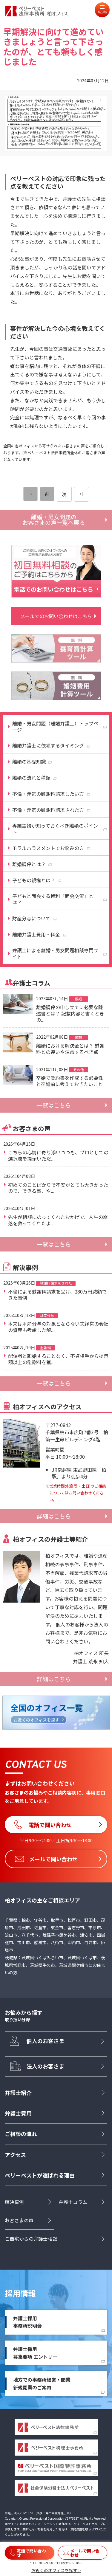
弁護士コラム (73, 2202)
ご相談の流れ (21, 2134)
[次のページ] (81, 494)
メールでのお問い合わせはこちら (56, 616)
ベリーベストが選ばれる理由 (40, 2175)
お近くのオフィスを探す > (56, 2570)
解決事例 (14, 2202)
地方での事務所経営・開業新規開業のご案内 (41, 2383)
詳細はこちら (54, 1516)
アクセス (15, 2154)
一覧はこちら (54, 1105)
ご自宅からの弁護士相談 (31, 2238)
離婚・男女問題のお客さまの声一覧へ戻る (53, 520)
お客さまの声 (19, 2220)
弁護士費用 (18, 2113)
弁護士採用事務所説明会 (27, 2322)
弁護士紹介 (18, 2092)
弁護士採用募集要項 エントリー (35, 2352)
